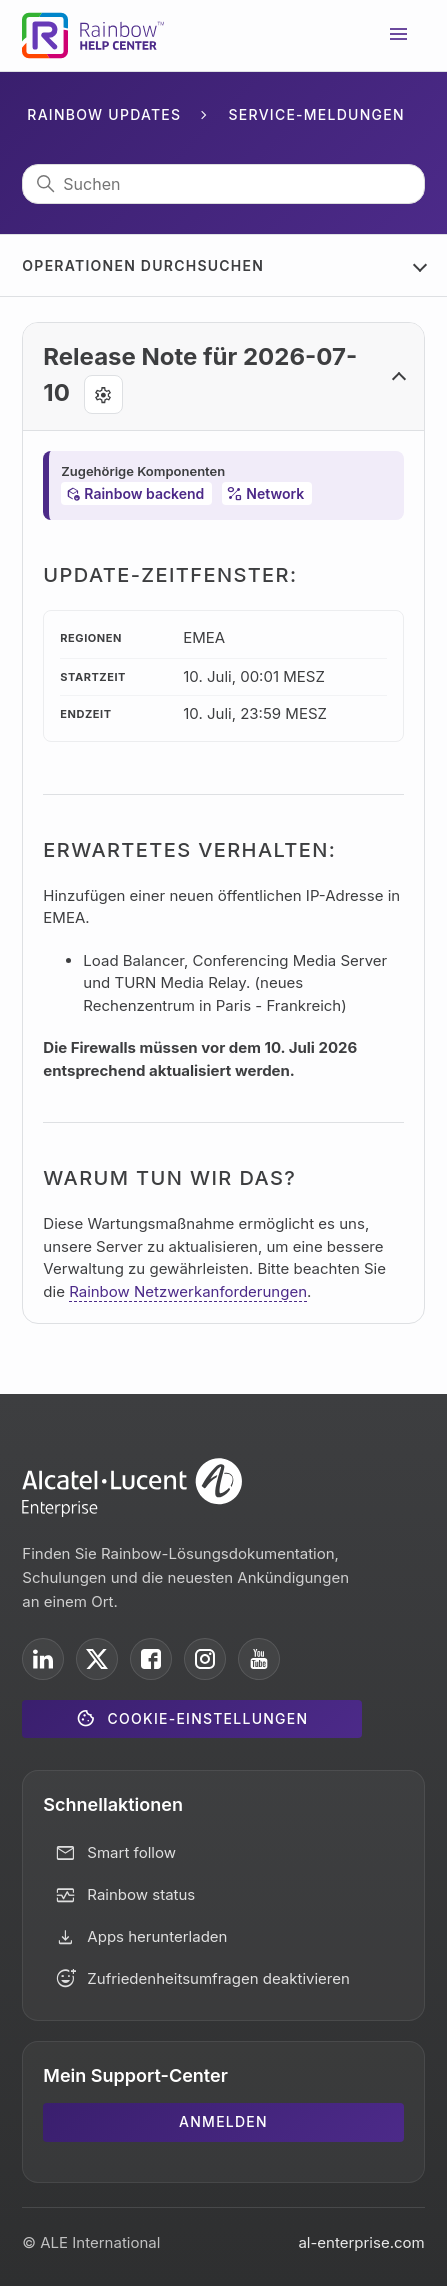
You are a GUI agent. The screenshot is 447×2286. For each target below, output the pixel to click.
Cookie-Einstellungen (208, 1718)
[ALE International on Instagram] (205, 1659)
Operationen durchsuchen (143, 265)
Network (275, 493)
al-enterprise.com (361, 2242)
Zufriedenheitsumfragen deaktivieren (218, 1978)
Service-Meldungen (317, 114)
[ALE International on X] (97, 1659)
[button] (223, 377)
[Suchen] (223, 184)
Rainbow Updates (104, 114)
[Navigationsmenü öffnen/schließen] (399, 36)
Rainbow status (141, 1894)
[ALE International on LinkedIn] (43, 1659)
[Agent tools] (103, 394)
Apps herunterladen (157, 1936)
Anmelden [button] (223, 2121)
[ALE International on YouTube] (259, 1659)
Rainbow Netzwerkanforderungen (188, 1291)
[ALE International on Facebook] (151, 1659)
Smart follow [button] (131, 1852)
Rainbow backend (144, 493)
